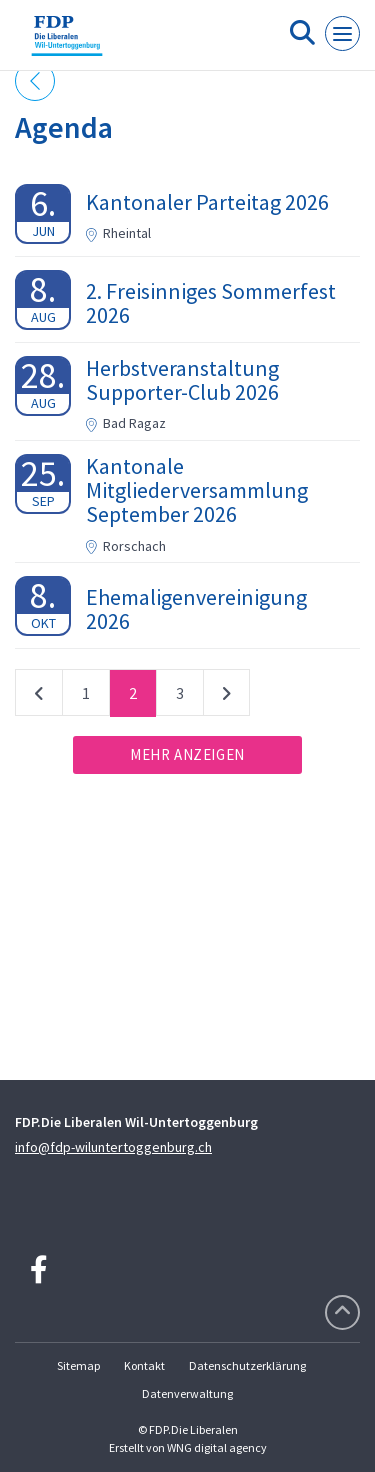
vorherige (39, 697)
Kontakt (144, 1365)
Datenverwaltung (187, 1393)
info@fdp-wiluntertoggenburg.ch (113, 1147)
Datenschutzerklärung (247, 1365)
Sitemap (78, 1365)
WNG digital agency (217, 1447)
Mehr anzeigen (187, 754)
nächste (226, 697)
